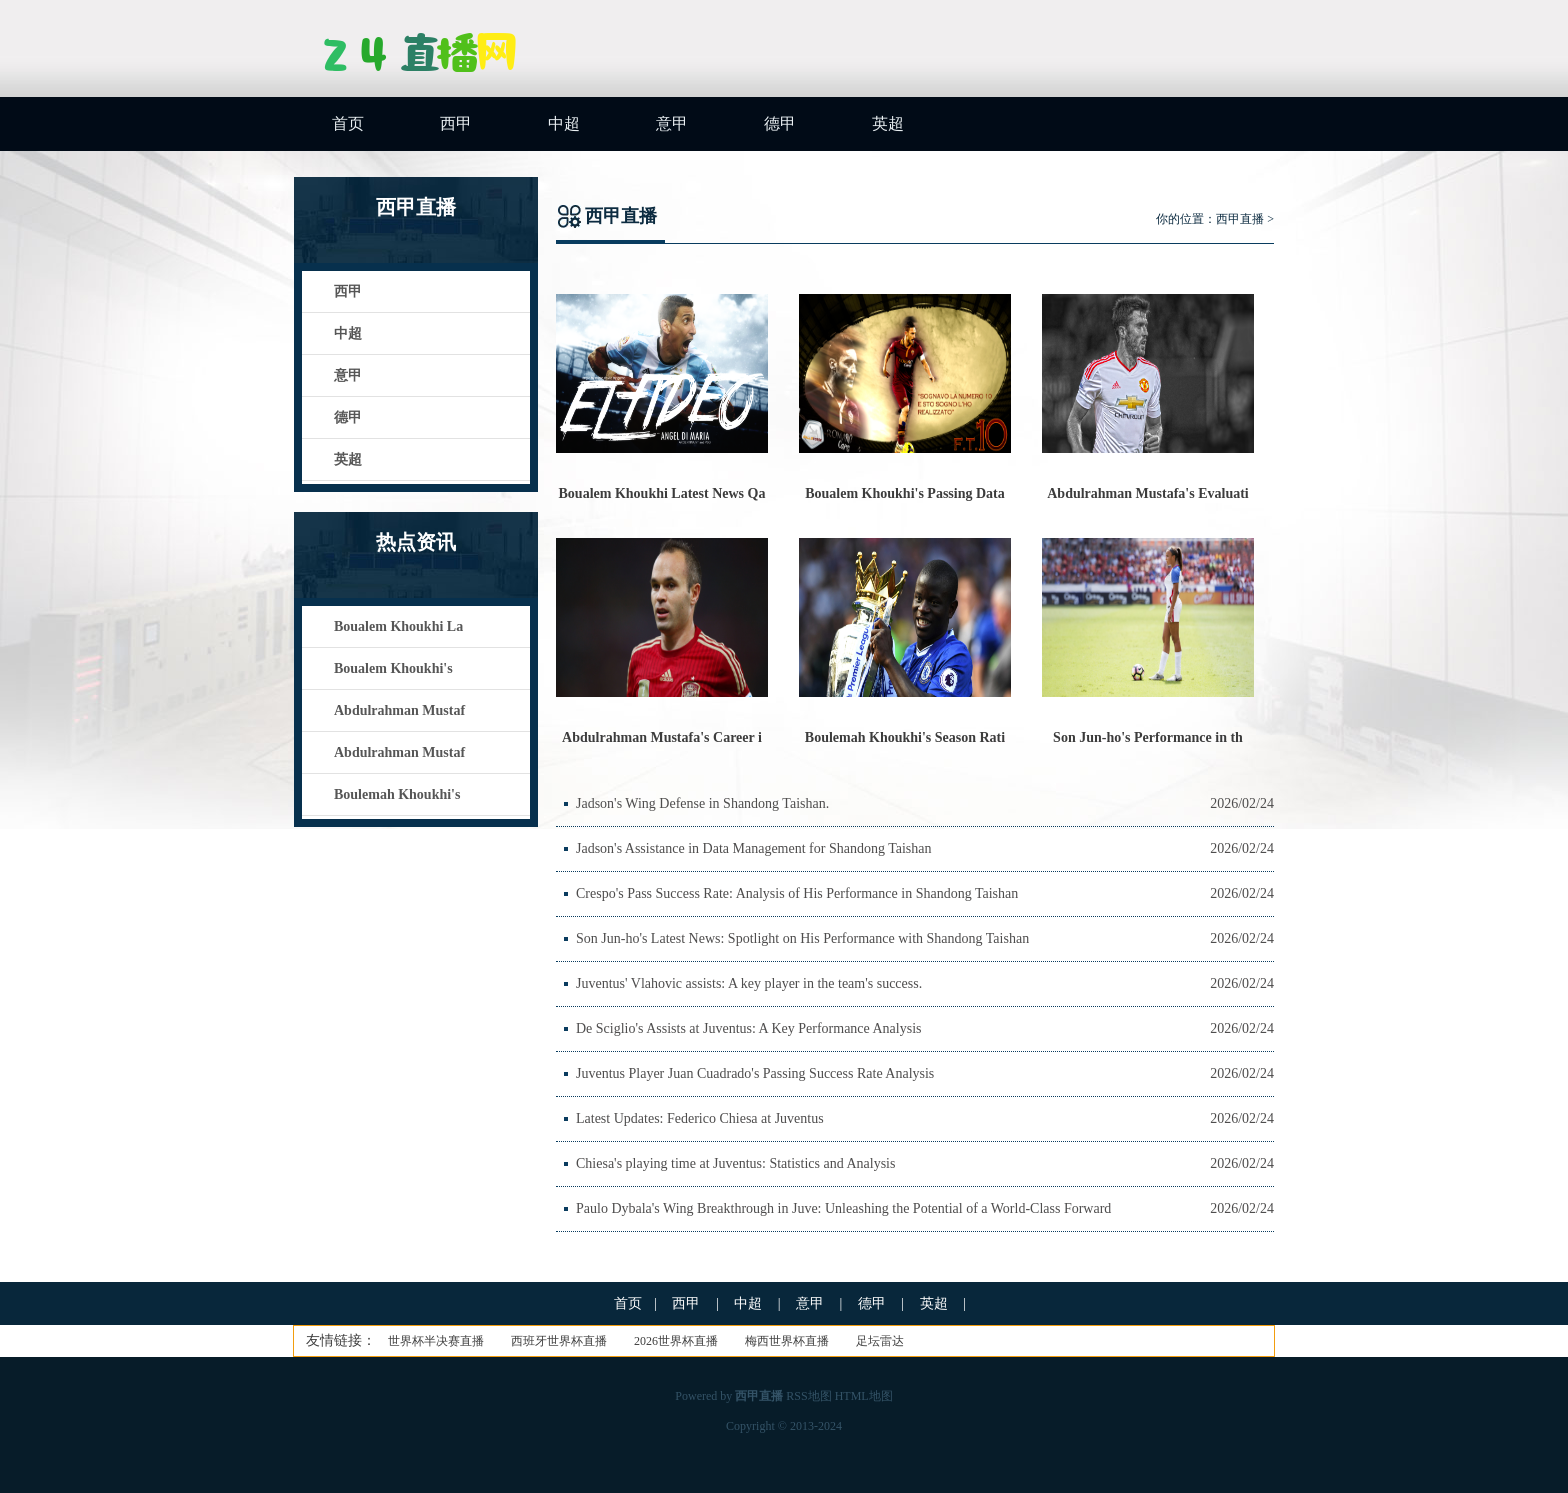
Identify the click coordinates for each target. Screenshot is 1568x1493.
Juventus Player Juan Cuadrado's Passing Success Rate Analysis (755, 1073)
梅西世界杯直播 (787, 1341)
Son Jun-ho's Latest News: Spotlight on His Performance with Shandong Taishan (802, 938)
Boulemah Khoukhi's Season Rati (905, 737)
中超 (564, 123)
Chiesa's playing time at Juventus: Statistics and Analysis (735, 1163)
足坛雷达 (880, 1341)
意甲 (672, 123)
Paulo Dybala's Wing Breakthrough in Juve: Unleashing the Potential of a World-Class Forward (843, 1208)
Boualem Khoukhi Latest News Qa (662, 493)
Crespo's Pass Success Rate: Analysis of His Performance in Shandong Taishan (797, 893)
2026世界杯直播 (676, 1341)
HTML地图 (864, 1396)
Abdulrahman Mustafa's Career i (662, 737)
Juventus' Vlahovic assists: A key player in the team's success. (749, 983)
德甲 (780, 123)
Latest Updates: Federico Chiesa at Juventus (700, 1118)
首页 (348, 123)
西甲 (456, 123)
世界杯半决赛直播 (436, 1341)
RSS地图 (808, 1396)
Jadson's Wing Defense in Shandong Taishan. (702, 803)
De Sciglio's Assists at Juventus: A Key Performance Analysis (749, 1028)
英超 (888, 123)
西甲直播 (1240, 219)
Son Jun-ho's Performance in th (1148, 737)
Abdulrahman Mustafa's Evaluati (1147, 493)
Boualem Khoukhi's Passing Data (905, 493)
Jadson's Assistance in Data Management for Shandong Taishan (754, 848)
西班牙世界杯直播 (559, 1341)
